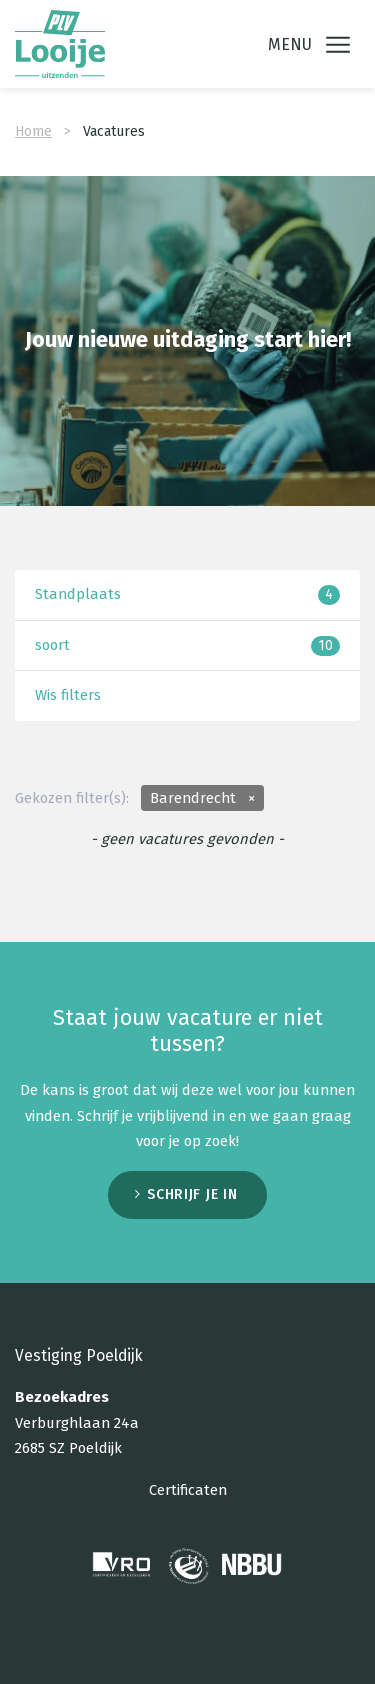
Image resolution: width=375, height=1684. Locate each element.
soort (187, 640)
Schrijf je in (192, 1189)
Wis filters (68, 690)
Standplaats (187, 589)
